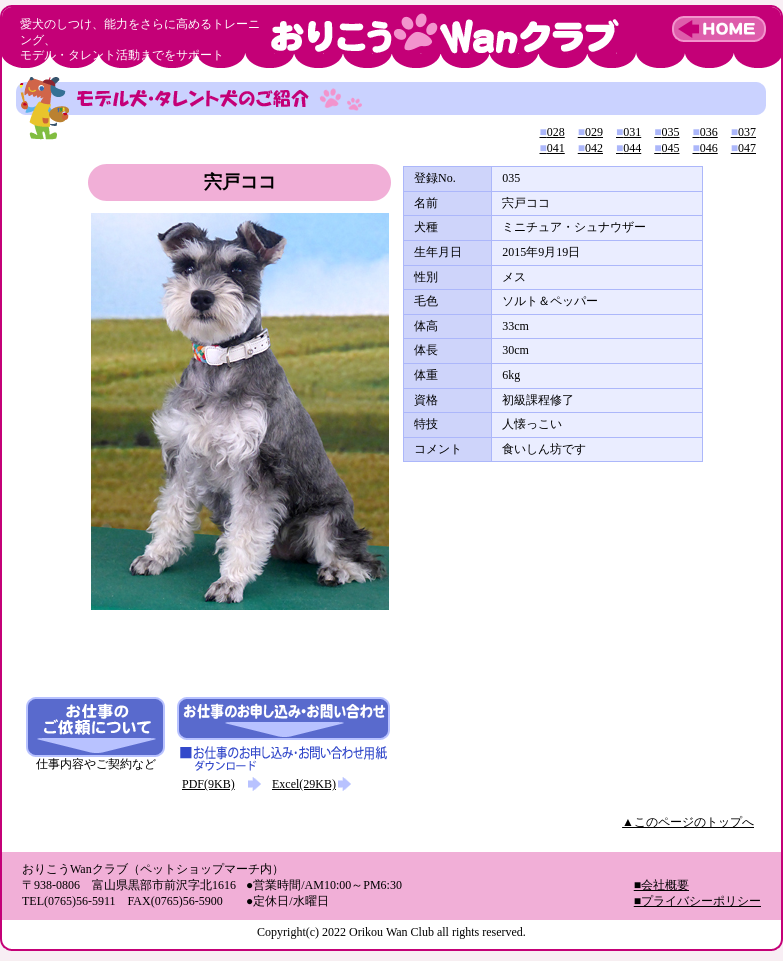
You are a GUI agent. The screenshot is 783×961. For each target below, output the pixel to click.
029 (590, 132)
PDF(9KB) (208, 784)
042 (590, 148)
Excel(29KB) (304, 784)
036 (705, 132)
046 (705, 148)
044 (628, 148)
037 (743, 132)
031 (628, 132)
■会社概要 (661, 885)
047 (743, 148)
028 (552, 132)
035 (666, 132)
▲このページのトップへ (688, 822)
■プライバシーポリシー (697, 901)
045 (666, 148)
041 (552, 148)
